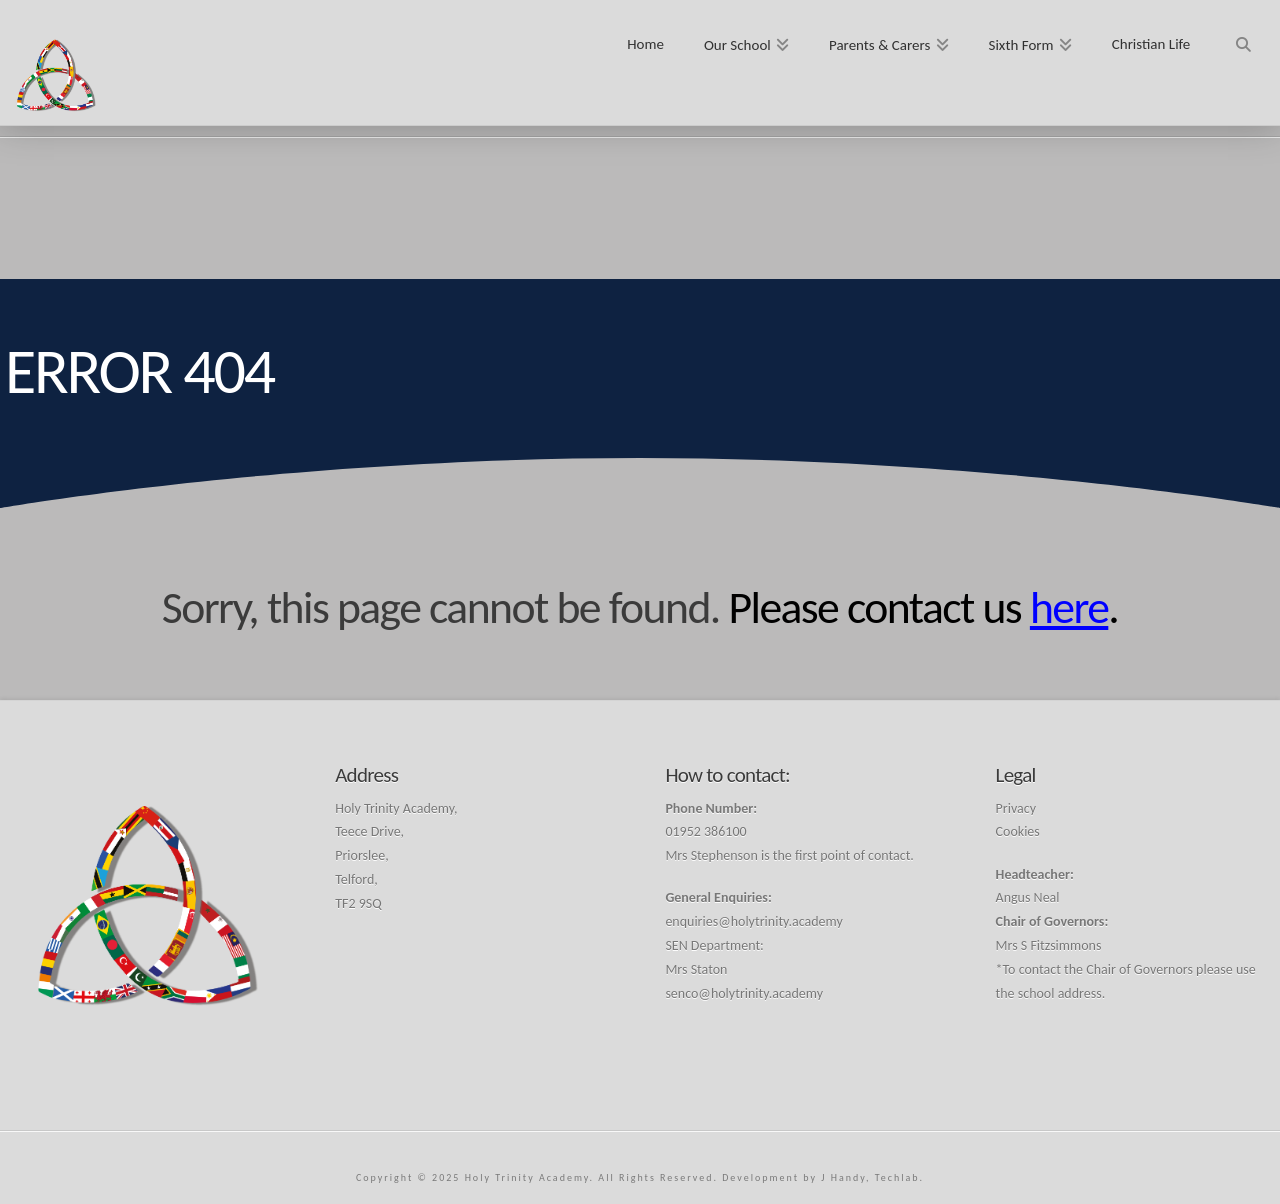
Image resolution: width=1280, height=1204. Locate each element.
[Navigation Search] (1242, 37)
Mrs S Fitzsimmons (1049, 945)
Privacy (1016, 808)
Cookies (1018, 831)
